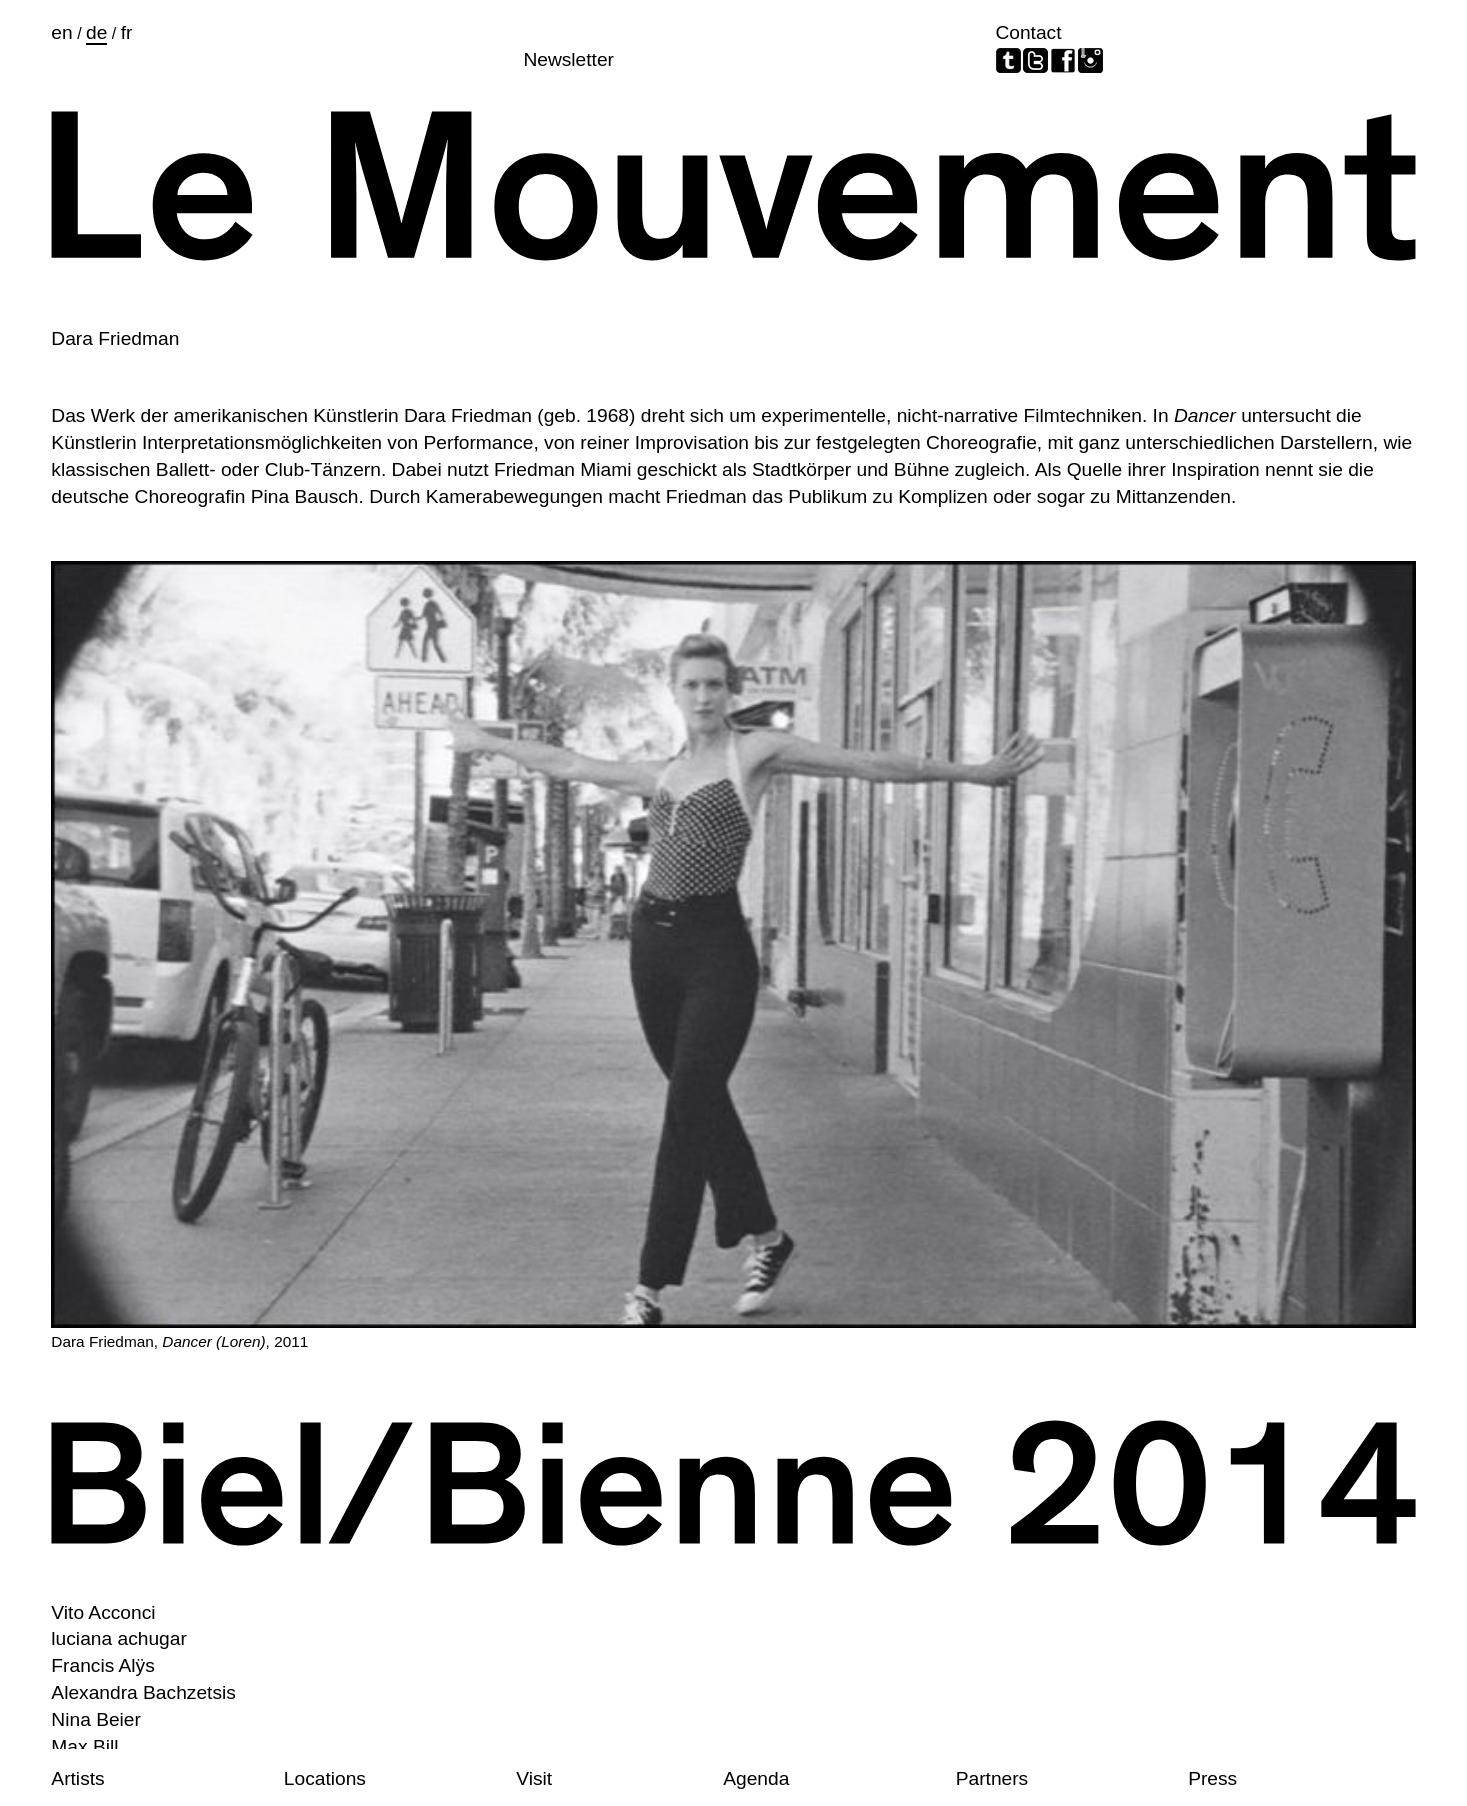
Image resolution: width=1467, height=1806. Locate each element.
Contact (1028, 32)
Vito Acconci (103, 1612)
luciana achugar (118, 1638)
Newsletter (568, 59)
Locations (325, 1778)
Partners (992, 1778)
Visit (534, 1778)
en (61, 32)
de (96, 32)
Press (1212, 1778)
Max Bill (84, 1746)
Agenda (756, 1778)
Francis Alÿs (102, 1665)
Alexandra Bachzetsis (143, 1692)
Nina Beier (96, 1719)
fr (127, 32)
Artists (77, 1778)
